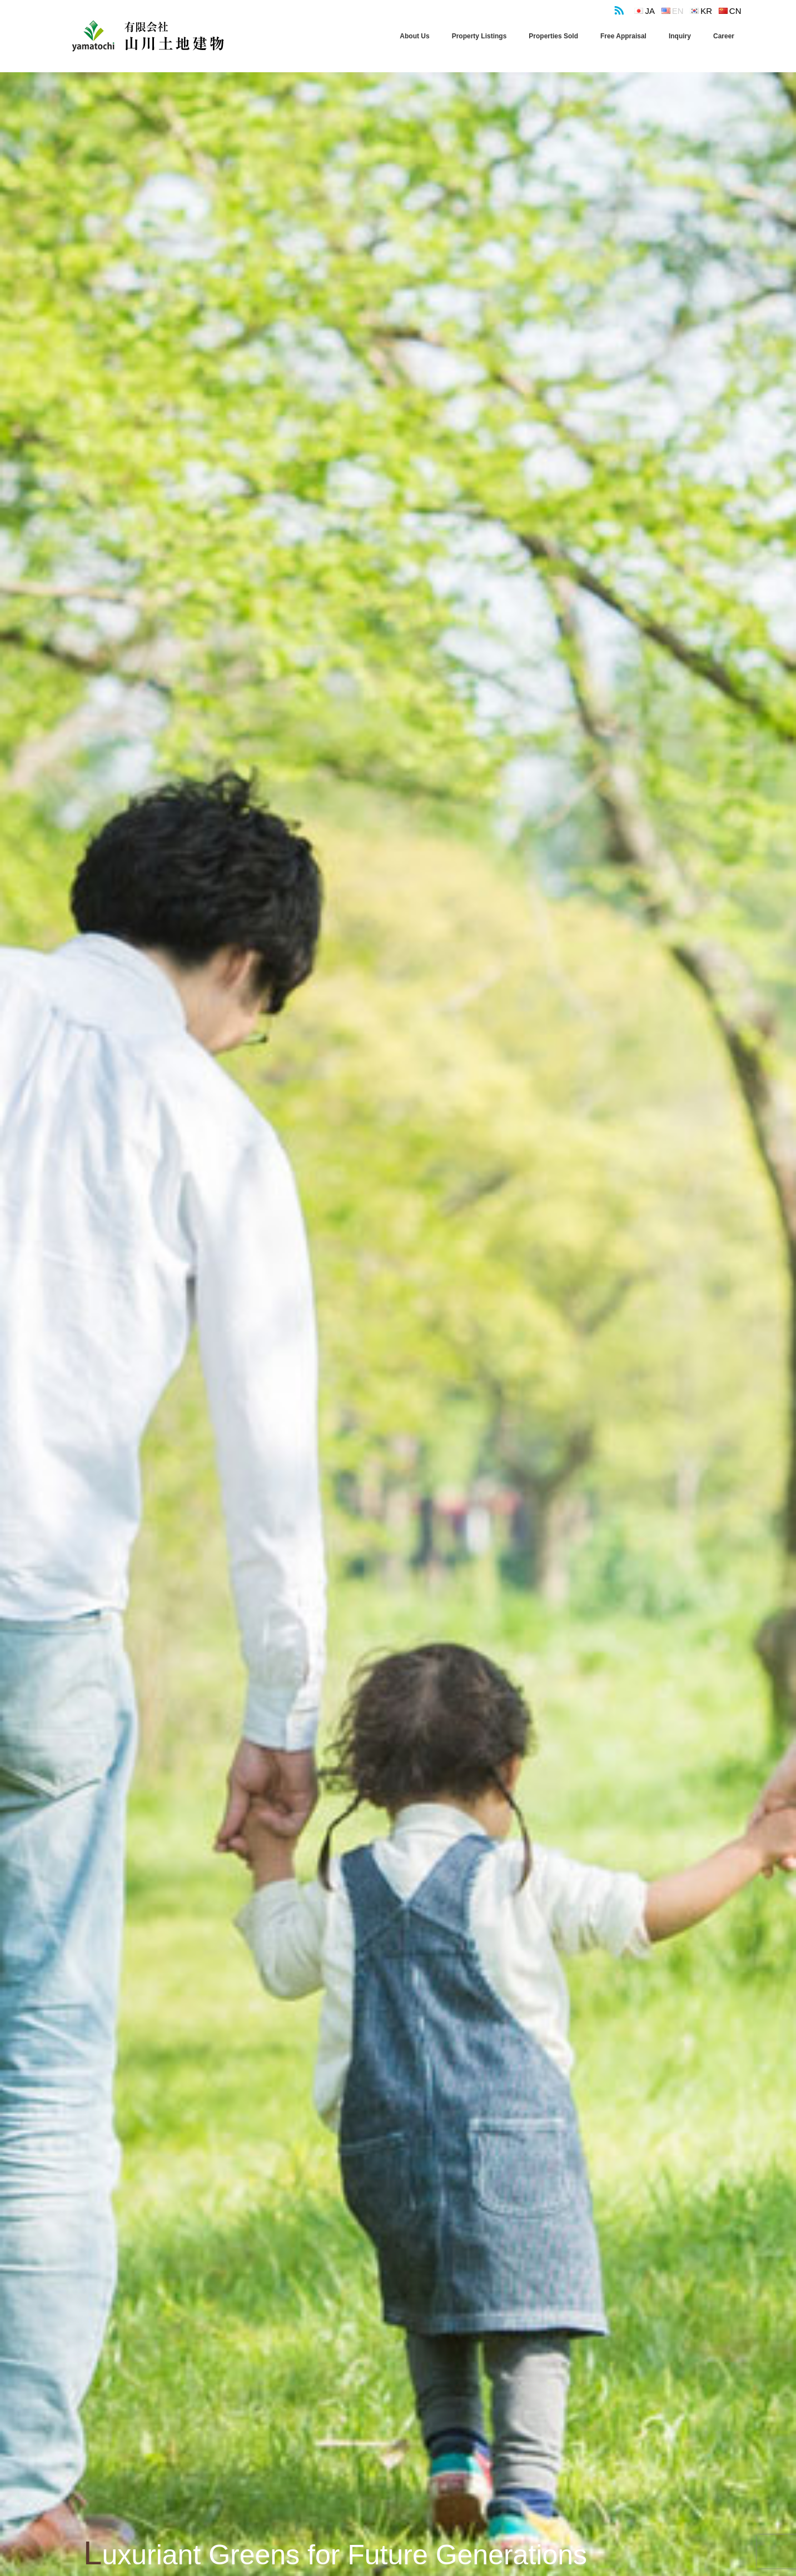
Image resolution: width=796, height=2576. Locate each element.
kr (706, 11)
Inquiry (680, 36)
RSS (617, 8)
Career (723, 36)
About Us (414, 36)
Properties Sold (553, 36)
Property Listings (479, 36)
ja (650, 11)
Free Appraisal (623, 36)
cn (735, 11)
